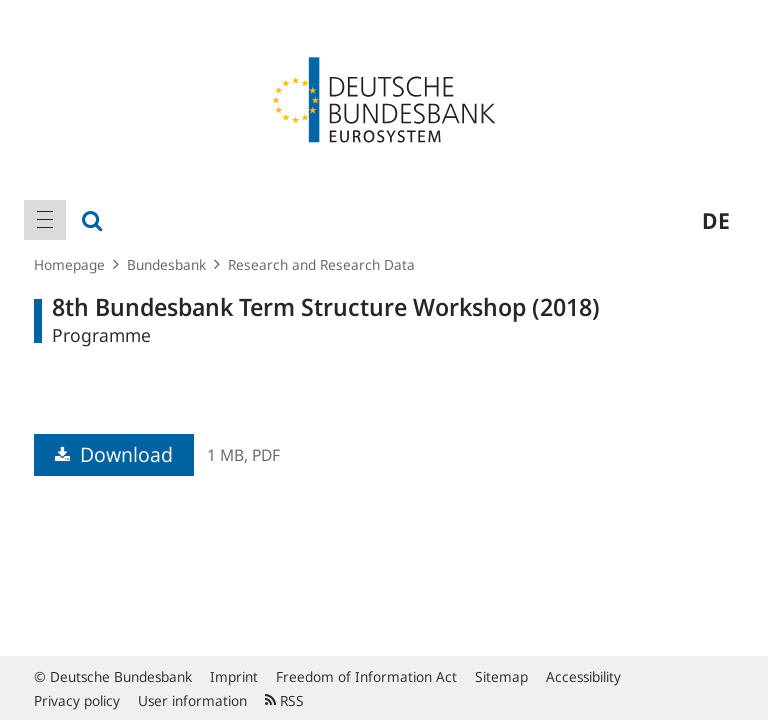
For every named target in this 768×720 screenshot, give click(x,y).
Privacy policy (77, 700)
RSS (284, 700)
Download (114, 454)
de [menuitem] (716, 220)
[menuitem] (45, 220)
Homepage (69, 264)
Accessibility (583, 676)
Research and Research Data (321, 264)
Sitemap (501, 676)
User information (192, 700)
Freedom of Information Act (366, 676)
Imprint (234, 676)
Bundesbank (166, 264)
